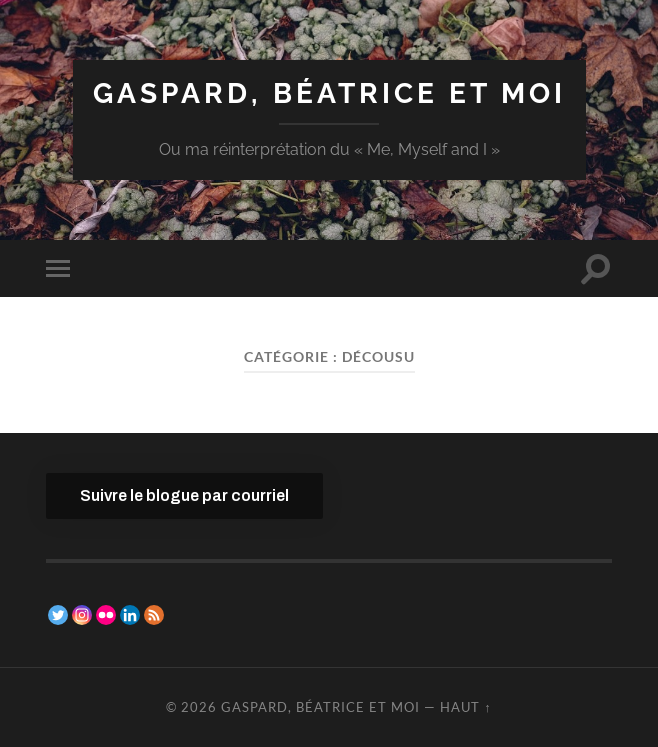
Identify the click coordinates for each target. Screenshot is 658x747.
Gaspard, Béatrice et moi (329, 93)
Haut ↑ (465, 707)
